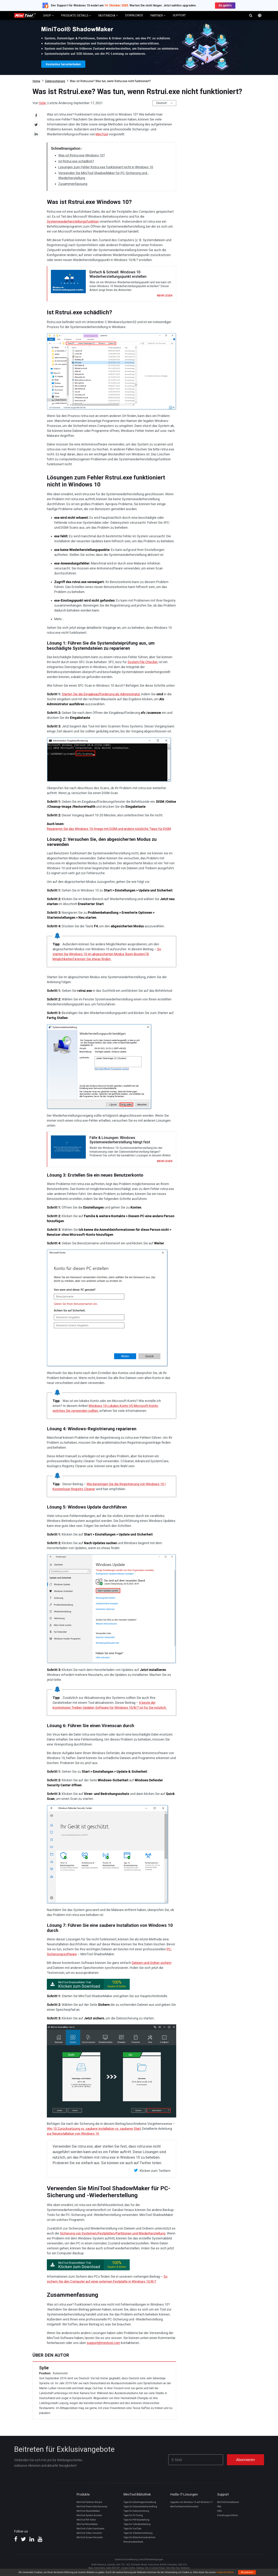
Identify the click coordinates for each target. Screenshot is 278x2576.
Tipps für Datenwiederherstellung (140, 2506)
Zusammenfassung (72, 184)
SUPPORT (179, 15)
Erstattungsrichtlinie (227, 2515)
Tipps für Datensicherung (136, 2510)
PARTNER (157, 15)
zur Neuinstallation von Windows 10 (73, 2133)
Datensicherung (55, 81)
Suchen (250, 15)
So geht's (225, 5)
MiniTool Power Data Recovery (92, 2506)
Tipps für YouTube (132, 2528)
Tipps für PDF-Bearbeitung (136, 2519)
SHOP (48, 15)
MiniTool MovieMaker (87, 2524)
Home (36, 81)
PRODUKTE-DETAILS (76, 15)
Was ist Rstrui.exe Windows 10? (81, 155)
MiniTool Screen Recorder (90, 2537)
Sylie (42, 103)
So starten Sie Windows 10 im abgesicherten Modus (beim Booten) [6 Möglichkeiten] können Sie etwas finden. (107, 954)
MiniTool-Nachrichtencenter (184, 2506)
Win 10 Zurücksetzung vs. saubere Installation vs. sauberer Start (94, 2129)
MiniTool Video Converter (89, 2532)
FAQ (219, 2506)
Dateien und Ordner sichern (151, 1963)
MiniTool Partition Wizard (89, 2502)
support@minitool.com (103, 2343)
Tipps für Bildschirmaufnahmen (139, 2537)
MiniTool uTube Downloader (90, 2528)
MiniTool (102, 134)
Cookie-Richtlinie (224, 2572)
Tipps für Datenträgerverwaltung (139, 2502)
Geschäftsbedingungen (151, 2559)
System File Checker (142, 662)
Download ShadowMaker (139, 47)
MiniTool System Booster (89, 2515)
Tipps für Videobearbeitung (136, 2524)
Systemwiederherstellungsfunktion (73, 221)
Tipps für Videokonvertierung (138, 2532)
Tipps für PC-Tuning (133, 2515)
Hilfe (219, 2510)
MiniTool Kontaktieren (228, 2502)
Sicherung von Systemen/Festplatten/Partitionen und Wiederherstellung (112, 2233)
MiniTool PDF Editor (86, 2519)
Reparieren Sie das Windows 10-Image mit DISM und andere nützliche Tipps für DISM (109, 829)
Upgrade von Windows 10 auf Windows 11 (191, 2502)
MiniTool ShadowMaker (88, 2510)
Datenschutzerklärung (126, 2559)
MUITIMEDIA (108, 15)
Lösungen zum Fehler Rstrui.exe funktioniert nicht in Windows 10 (105, 167)
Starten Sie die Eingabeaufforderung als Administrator (101, 694)
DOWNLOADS (134, 15)
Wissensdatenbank (133, 2541)
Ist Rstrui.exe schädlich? (76, 161)
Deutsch (161, 103)
